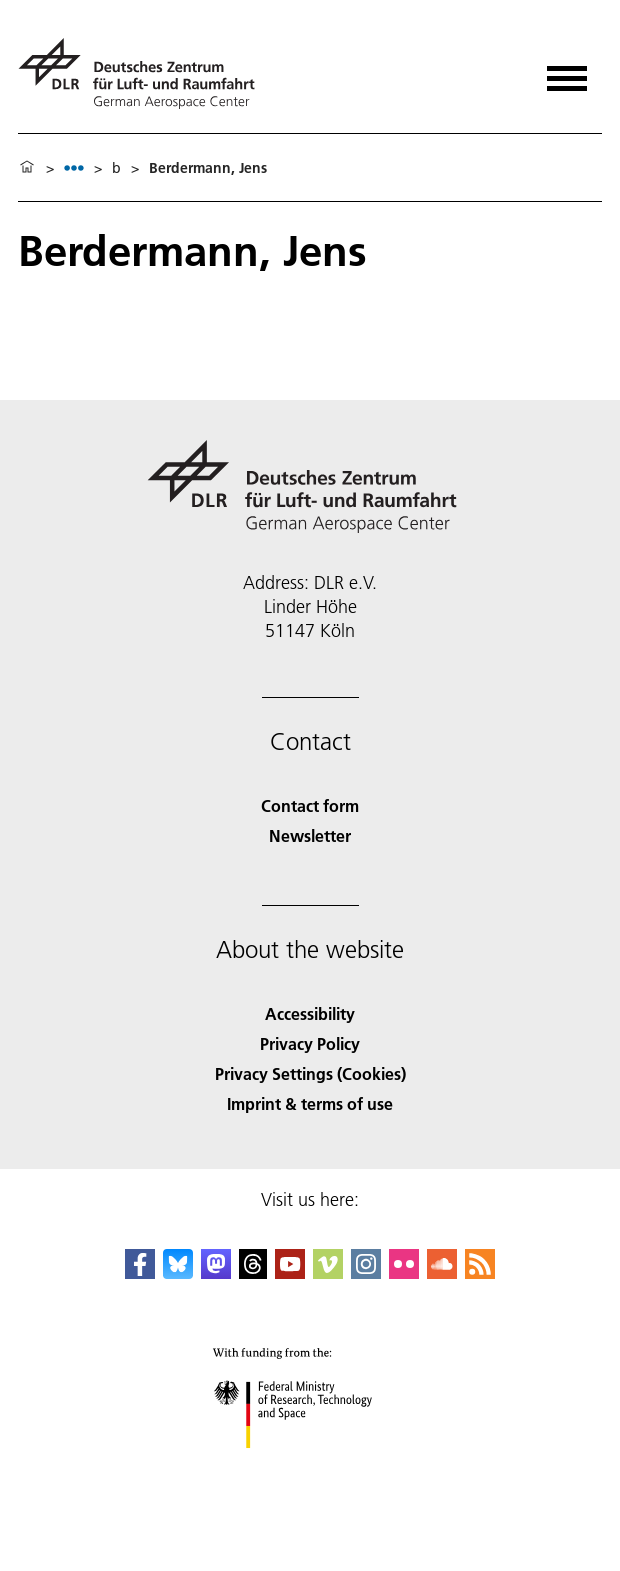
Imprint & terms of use (310, 1103)
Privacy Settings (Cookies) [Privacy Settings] (310, 1073)
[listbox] (74, 167)
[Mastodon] (216, 1272)
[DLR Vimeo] (328, 1272)
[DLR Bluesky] (178, 1272)
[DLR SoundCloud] (442, 1272)
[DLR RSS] (480, 1272)
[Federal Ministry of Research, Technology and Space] (310, 1465)
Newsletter (310, 835)
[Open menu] (567, 71)
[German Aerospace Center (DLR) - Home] (144, 73)
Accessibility (310, 1013)
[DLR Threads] (253, 1272)
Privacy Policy (310, 1043)
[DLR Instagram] (366, 1272)
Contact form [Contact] (310, 805)
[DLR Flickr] (404, 1272)
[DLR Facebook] (140, 1272)
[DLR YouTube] (290, 1272)
